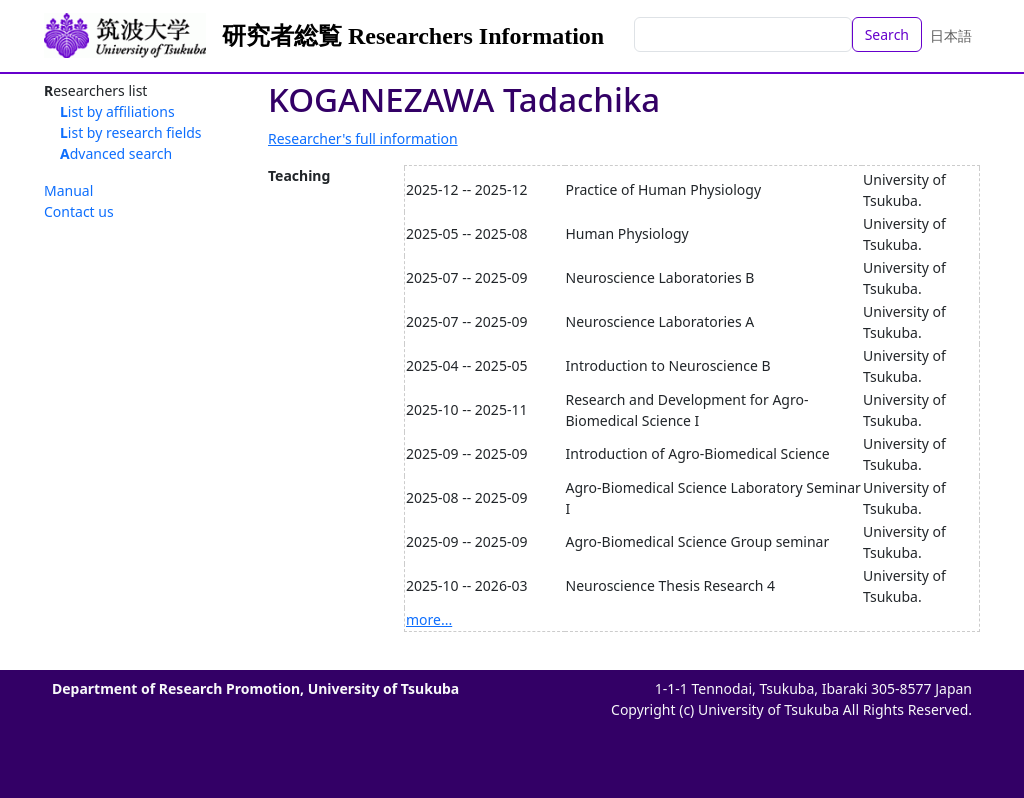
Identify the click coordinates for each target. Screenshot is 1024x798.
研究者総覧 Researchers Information (413, 36)
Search (887, 34)
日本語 (951, 35)
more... (429, 619)
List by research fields (131, 132)
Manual (68, 190)
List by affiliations (117, 111)
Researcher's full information (363, 138)
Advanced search (116, 153)
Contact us (79, 211)
